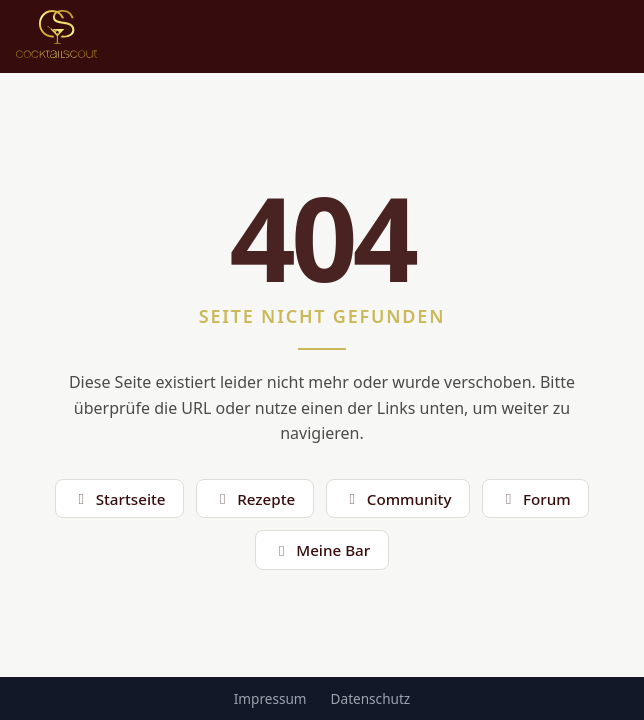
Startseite (119, 499)
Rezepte (255, 499)
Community (397, 499)
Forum (536, 499)
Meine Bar (322, 550)
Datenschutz (371, 698)
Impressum (270, 698)
